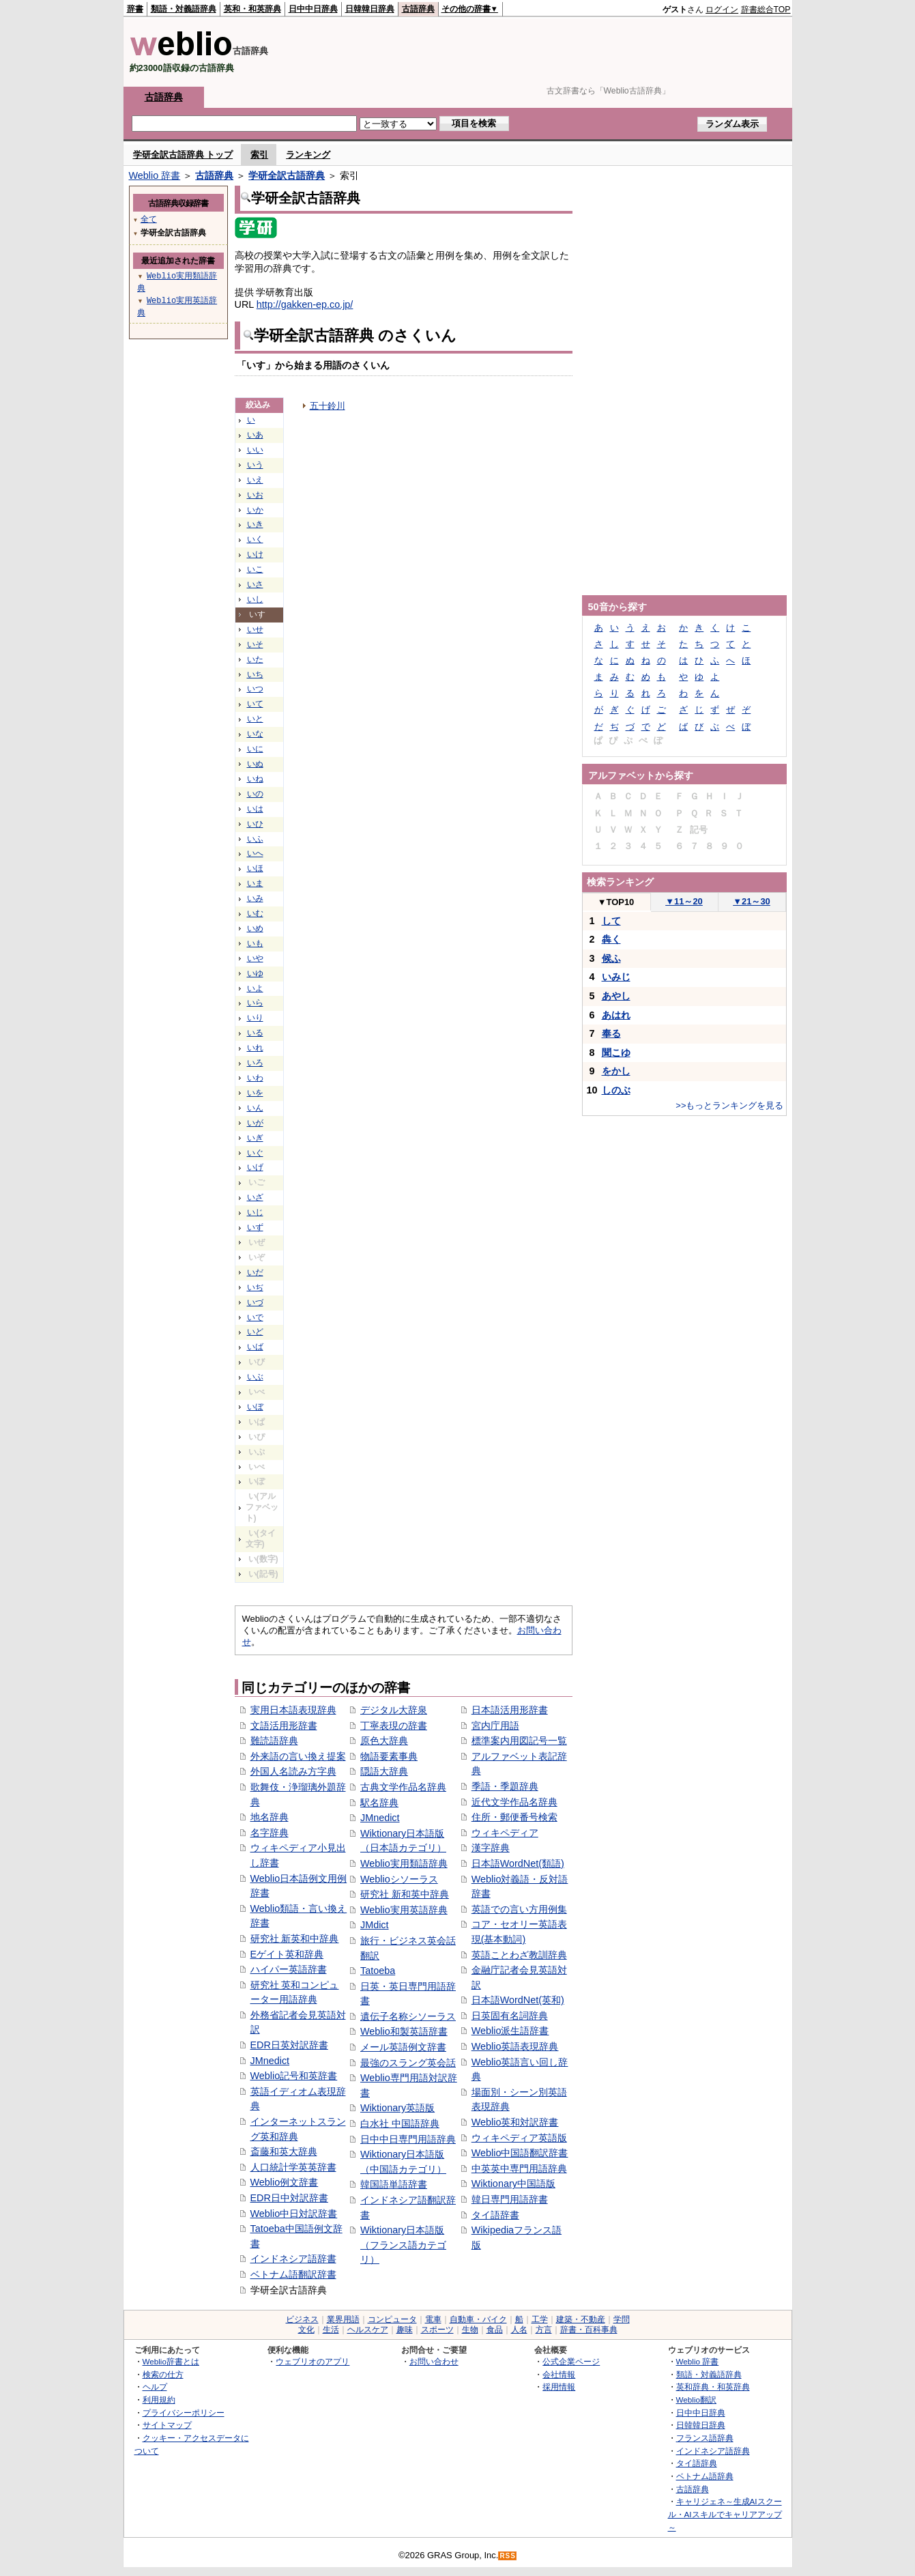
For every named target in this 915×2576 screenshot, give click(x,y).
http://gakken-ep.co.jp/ (305, 304)
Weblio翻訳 (696, 2399)
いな (255, 734)
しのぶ (616, 1090)
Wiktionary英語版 (397, 2107)
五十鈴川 (327, 406)
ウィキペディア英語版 (519, 2137)
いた (255, 659)
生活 (331, 2329)
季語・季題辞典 (504, 1786)
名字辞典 (269, 1832)
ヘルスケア (367, 2329)
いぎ (255, 1138)
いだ (255, 1272)
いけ (255, 554)
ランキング (308, 154)
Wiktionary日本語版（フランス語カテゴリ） (403, 2244)
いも (255, 943)
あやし (616, 995)
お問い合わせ (434, 2361)
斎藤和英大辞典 (283, 2151)
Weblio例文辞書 (284, 2182)
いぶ (255, 1377)
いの (255, 794)
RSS (507, 2556)
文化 (306, 2329)
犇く (611, 939)
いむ (255, 913)
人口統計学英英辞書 (293, 2167)
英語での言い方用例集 (519, 1909)
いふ (255, 839)
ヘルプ (155, 2386)
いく (255, 539)
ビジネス (302, 2319)
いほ (255, 868)
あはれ (616, 1015)
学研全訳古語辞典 (286, 175)
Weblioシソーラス (399, 1879)
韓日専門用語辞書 (509, 2199)
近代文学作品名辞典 (514, 1802)
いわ (255, 1078)
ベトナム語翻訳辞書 (293, 2274)
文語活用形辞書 (283, 1725)
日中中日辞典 (313, 9)
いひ (255, 824)
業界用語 (343, 2319)
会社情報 (558, 2374)
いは (255, 809)
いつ (255, 688)
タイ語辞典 (696, 2463)
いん (255, 1108)
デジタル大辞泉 (393, 1709)
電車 (433, 2319)
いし (255, 599)
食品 (494, 2329)
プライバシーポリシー (183, 2412)
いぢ (255, 1287)
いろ (255, 1063)
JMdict (374, 1924)
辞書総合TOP (766, 9)
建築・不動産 (580, 2319)
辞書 (135, 9)
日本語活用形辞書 (509, 1709)
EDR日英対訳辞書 (289, 2045)
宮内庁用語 (495, 1725)
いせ (255, 629)
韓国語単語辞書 (393, 2184)
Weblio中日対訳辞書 (294, 2213)
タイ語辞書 (495, 2214)
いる (255, 1032)
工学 (540, 2319)
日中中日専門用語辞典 (408, 2139)
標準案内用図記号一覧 (519, 1740)
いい (255, 450)
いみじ (616, 976)
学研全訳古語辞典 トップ (183, 154)
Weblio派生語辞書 (510, 2030)
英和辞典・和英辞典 (713, 2386)
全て (149, 219)
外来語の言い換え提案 (298, 1756)
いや (255, 958)
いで (255, 1317)
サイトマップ (167, 2424)
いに (255, 749)
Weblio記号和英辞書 (294, 2075)
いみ (255, 898)
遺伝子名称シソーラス (408, 2016)
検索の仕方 (163, 2374)
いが (255, 1123)
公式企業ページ (571, 2361)
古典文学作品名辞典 (403, 1786)
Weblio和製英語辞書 (404, 2031)
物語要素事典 (389, 1756)
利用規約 (159, 2399)
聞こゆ (616, 1052)
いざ (255, 1197)
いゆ (255, 973)
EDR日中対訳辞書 (289, 2197)
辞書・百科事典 (589, 2329)
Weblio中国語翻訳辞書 (519, 2152)
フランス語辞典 (705, 2437)
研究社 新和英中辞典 (404, 1894)
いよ (255, 988)
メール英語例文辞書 (403, 2047)
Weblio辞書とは (171, 2361)
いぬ (255, 764)
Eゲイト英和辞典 (287, 1954)
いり (255, 1017)
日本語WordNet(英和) (517, 1999)
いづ (255, 1302)
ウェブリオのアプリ (312, 2361)
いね (255, 779)
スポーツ (437, 2329)
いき (255, 524)
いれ (255, 1048)
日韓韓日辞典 (369, 9)
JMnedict (270, 2060)
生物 (470, 2329)
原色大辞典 (384, 1740)
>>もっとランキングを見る (729, 1105)
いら (255, 1002)
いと (255, 719)
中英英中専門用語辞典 (519, 2168)
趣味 (404, 2329)
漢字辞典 (490, 1847)
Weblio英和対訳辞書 (515, 2122)
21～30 (751, 901)
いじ (255, 1212)
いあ (255, 435)
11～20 (684, 901)
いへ (255, 853)
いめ (255, 928)
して (611, 920)
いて (255, 704)
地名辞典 (269, 1817)
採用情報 (558, 2386)
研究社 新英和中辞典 (294, 1938)
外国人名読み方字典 (293, 1771)
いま (255, 883)
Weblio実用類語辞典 (404, 1863)
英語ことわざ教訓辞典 (519, 1954)
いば (255, 1346)
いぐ (255, 1153)
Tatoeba (377, 1970)
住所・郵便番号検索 (514, 1817)
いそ (255, 644)
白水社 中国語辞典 (399, 2123)
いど (255, 1331)
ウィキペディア (504, 1832)
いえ (255, 480)
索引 (259, 154)
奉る (611, 1033)
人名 (519, 2329)
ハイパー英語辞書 (288, 1969)
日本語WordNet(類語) (517, 1863)
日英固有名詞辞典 (509, 2015)
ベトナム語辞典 (705, 2476)
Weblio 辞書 (155, 175)
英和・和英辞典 (252, 9)
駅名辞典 (379, 1802)
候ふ (611, 958)
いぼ (255, 1407)
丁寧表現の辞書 (393, 1725)
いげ (255, 1167)
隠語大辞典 (384, 1771)
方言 (544, 2329)
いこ (255, 569)
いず (255, 1227)
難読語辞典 (274, 1740)
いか (255, 510)
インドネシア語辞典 (713, 2450)
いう (255, 465)
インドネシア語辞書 (293, 2258)
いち (255, 674)
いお (255, 495)
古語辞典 (418, 9)
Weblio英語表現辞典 (515, 2046)
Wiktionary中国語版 (513, 2183)
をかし (616, 1070)
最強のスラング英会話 (408, 2062)
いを (255, 1093)
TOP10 (616, 902)
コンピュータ (392, 2319)
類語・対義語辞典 (183, 9)
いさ (255, 584)
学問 (621, 2319)
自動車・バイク (478, 2319)
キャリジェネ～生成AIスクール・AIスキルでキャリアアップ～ (725, 2514)
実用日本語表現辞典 (293, 1709)
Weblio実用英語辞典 (404, 1909)
